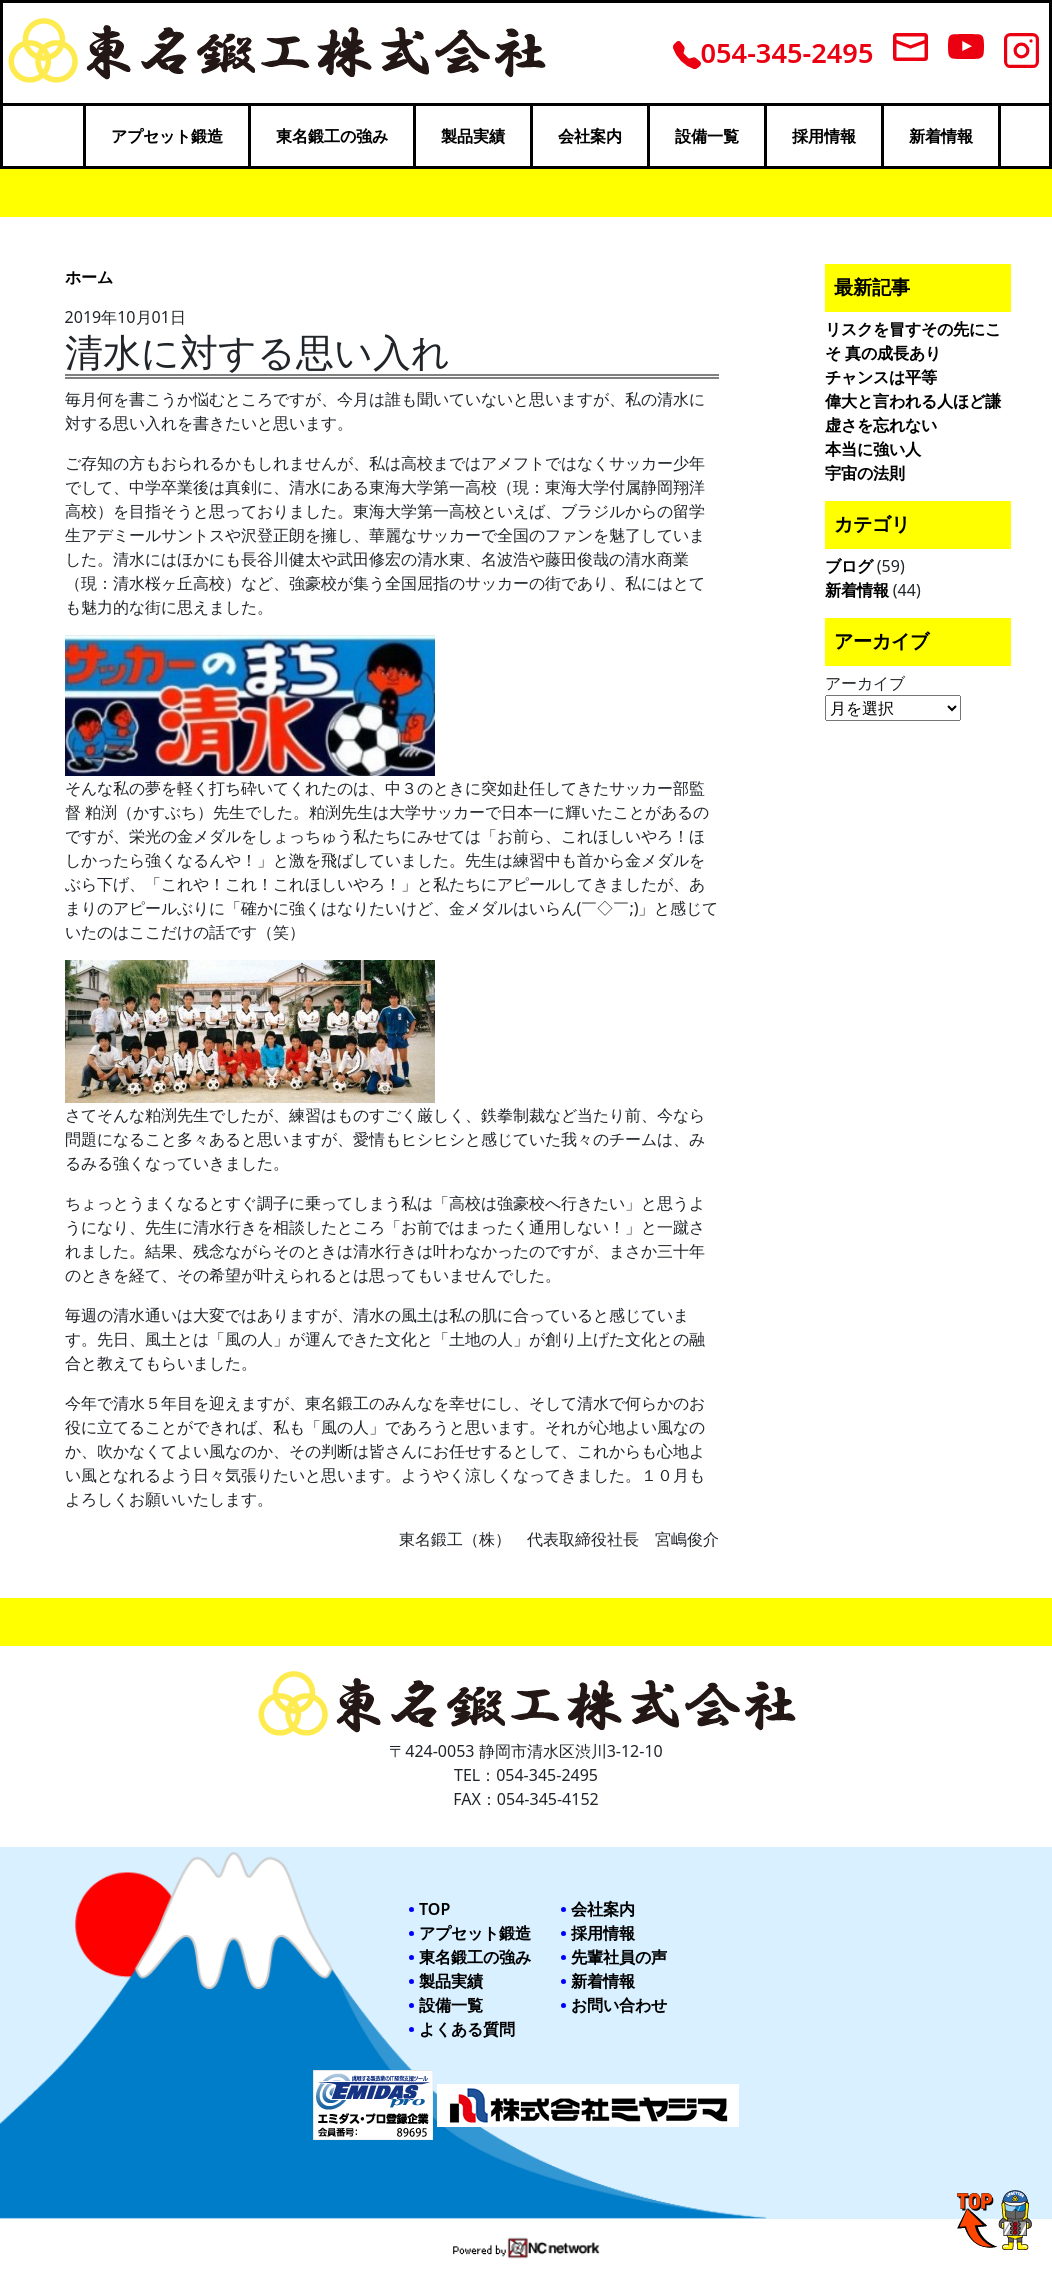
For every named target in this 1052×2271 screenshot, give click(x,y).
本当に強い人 (873, 449)
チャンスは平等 (881, 377)
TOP (434, 1909)
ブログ (849, 566)
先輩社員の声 (619, 1957)
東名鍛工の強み (332, 136)
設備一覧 (707, 136)
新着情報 (941, 136)
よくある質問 (467, 2029)
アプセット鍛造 (167, 136)
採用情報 (824, 136)
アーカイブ (865, 683)
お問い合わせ (619, 2005)
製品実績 (473, 136)
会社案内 (590, 136)
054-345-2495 (773, 52)
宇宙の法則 (865, 473)
